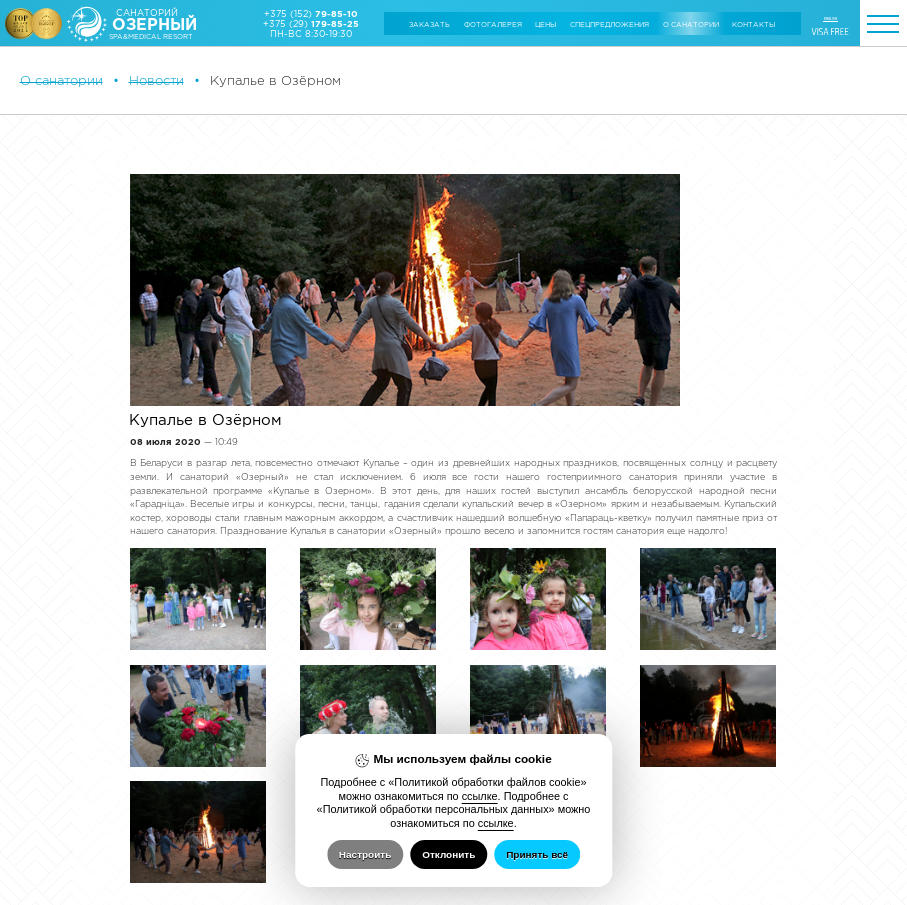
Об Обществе (39, 834)
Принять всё (537, 854)
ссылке (480, 796)
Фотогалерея (493, 24)
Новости (156, 81)
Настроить (365, 854)
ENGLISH (830, 18)
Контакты (753, 24)
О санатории (691, 24)
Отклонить (448, 854)
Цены (545, 24)
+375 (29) (311, 24)
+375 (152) (311, 14)
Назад (157, 743)
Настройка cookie (43, 878)
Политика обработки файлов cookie (69, 871)
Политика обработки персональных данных (80, 885)
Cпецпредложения (609, 24)
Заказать (429, 24)
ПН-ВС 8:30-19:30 (311, 34)
